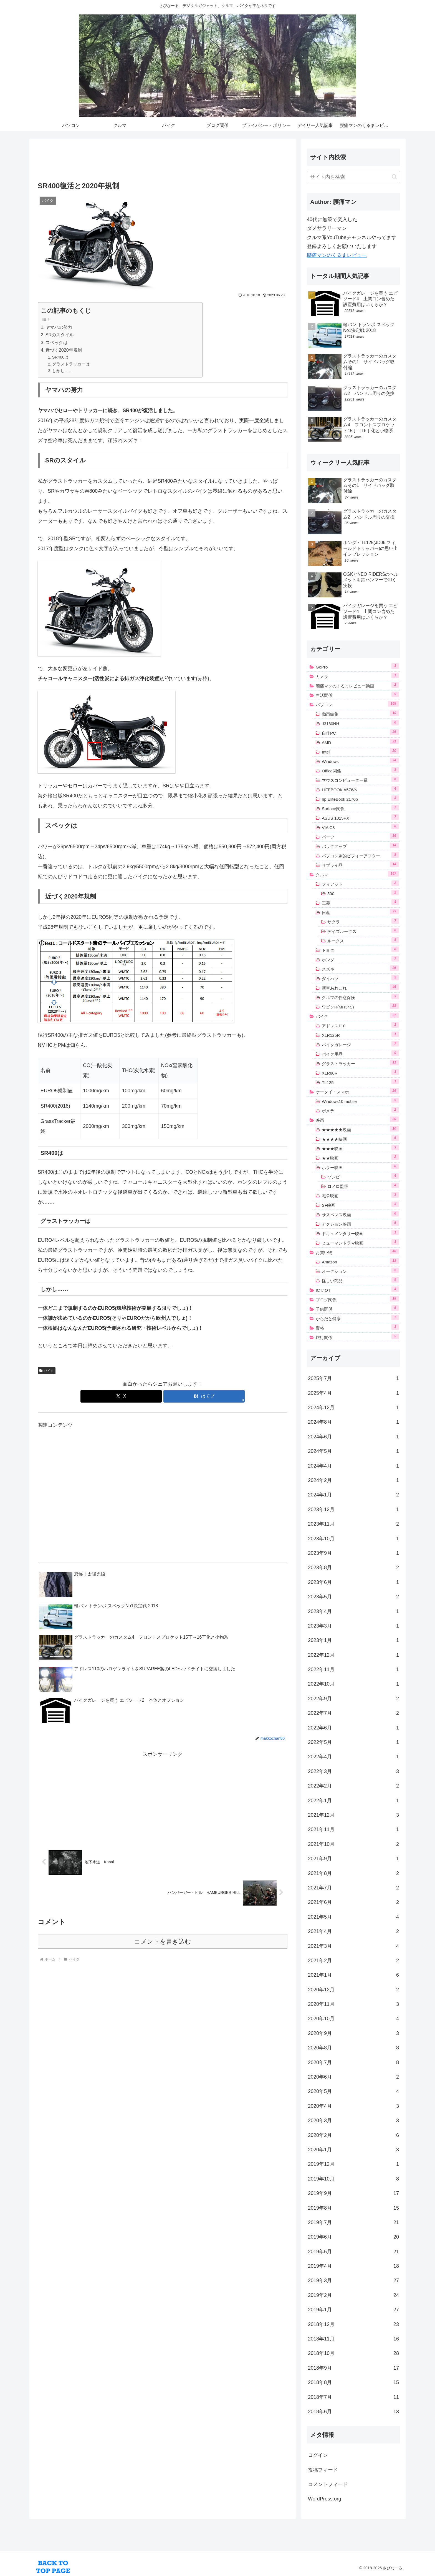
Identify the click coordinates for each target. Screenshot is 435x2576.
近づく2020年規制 (63, 349)
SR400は (60, 357)
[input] (353, 177)
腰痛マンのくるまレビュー (337, 255)
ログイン (318, 2455)
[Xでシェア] (121, 1396)
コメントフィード (328, 2484)
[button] (394, 177)
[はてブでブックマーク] (204, 1396)
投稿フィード (323, 2470)
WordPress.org (324, 2499)
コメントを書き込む (162, 1941)
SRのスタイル (59, 334)
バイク (46, 1371)
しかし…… (62, 371)
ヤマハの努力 (58, 327)
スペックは (56, 342)
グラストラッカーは (71, 364)
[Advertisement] (162, 161)
